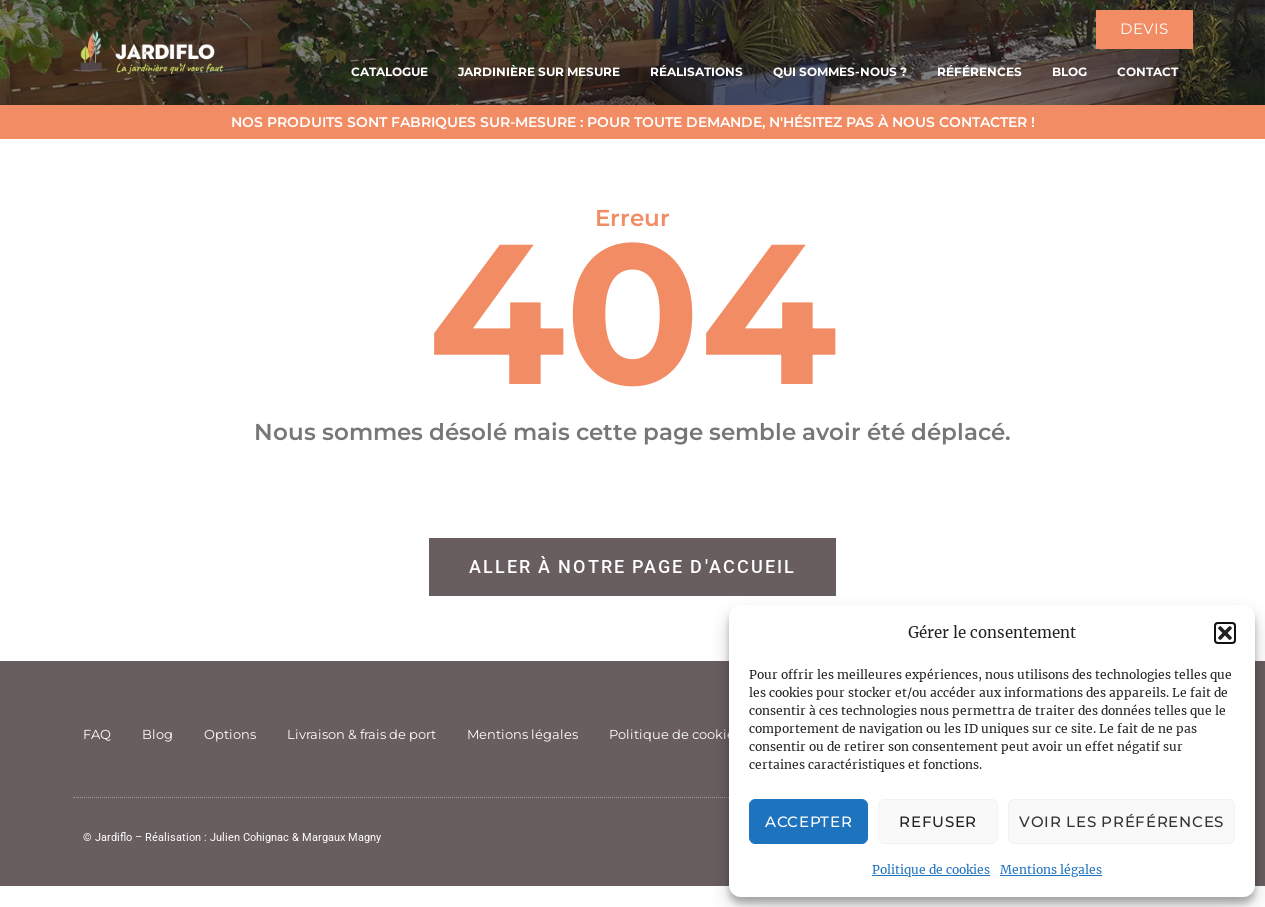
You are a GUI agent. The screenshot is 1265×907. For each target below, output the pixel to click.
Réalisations (696, 71)
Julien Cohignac (249, 837)
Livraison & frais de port (361, 734)
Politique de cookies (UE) (690, 734)
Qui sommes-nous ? (840, 71)
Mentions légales (1051, 869)
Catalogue (389, 71)
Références (979, 71)
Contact (1147, 71)
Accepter (809, 821)
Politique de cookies (931, 869)
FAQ (97, 734)
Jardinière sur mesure (539, 71)
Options (230, 734)
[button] (1225, 633)
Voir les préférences (1121, 821)
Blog (1069, 71)
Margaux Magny (341, 837)
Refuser (938, 821)
